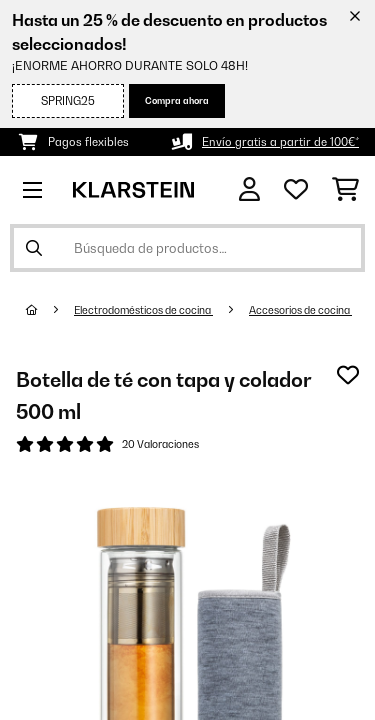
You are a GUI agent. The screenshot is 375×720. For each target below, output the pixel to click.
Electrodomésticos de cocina (143, 310)
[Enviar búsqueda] (34, 248)
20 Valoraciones (160, 444)
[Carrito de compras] (345, 190)
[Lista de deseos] (296, 190)
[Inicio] (50, 310)
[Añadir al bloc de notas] (348, 375)
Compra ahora (177, 100)
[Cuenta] (249, 189)
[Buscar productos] (187, 248)
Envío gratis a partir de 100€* (280, 142)
